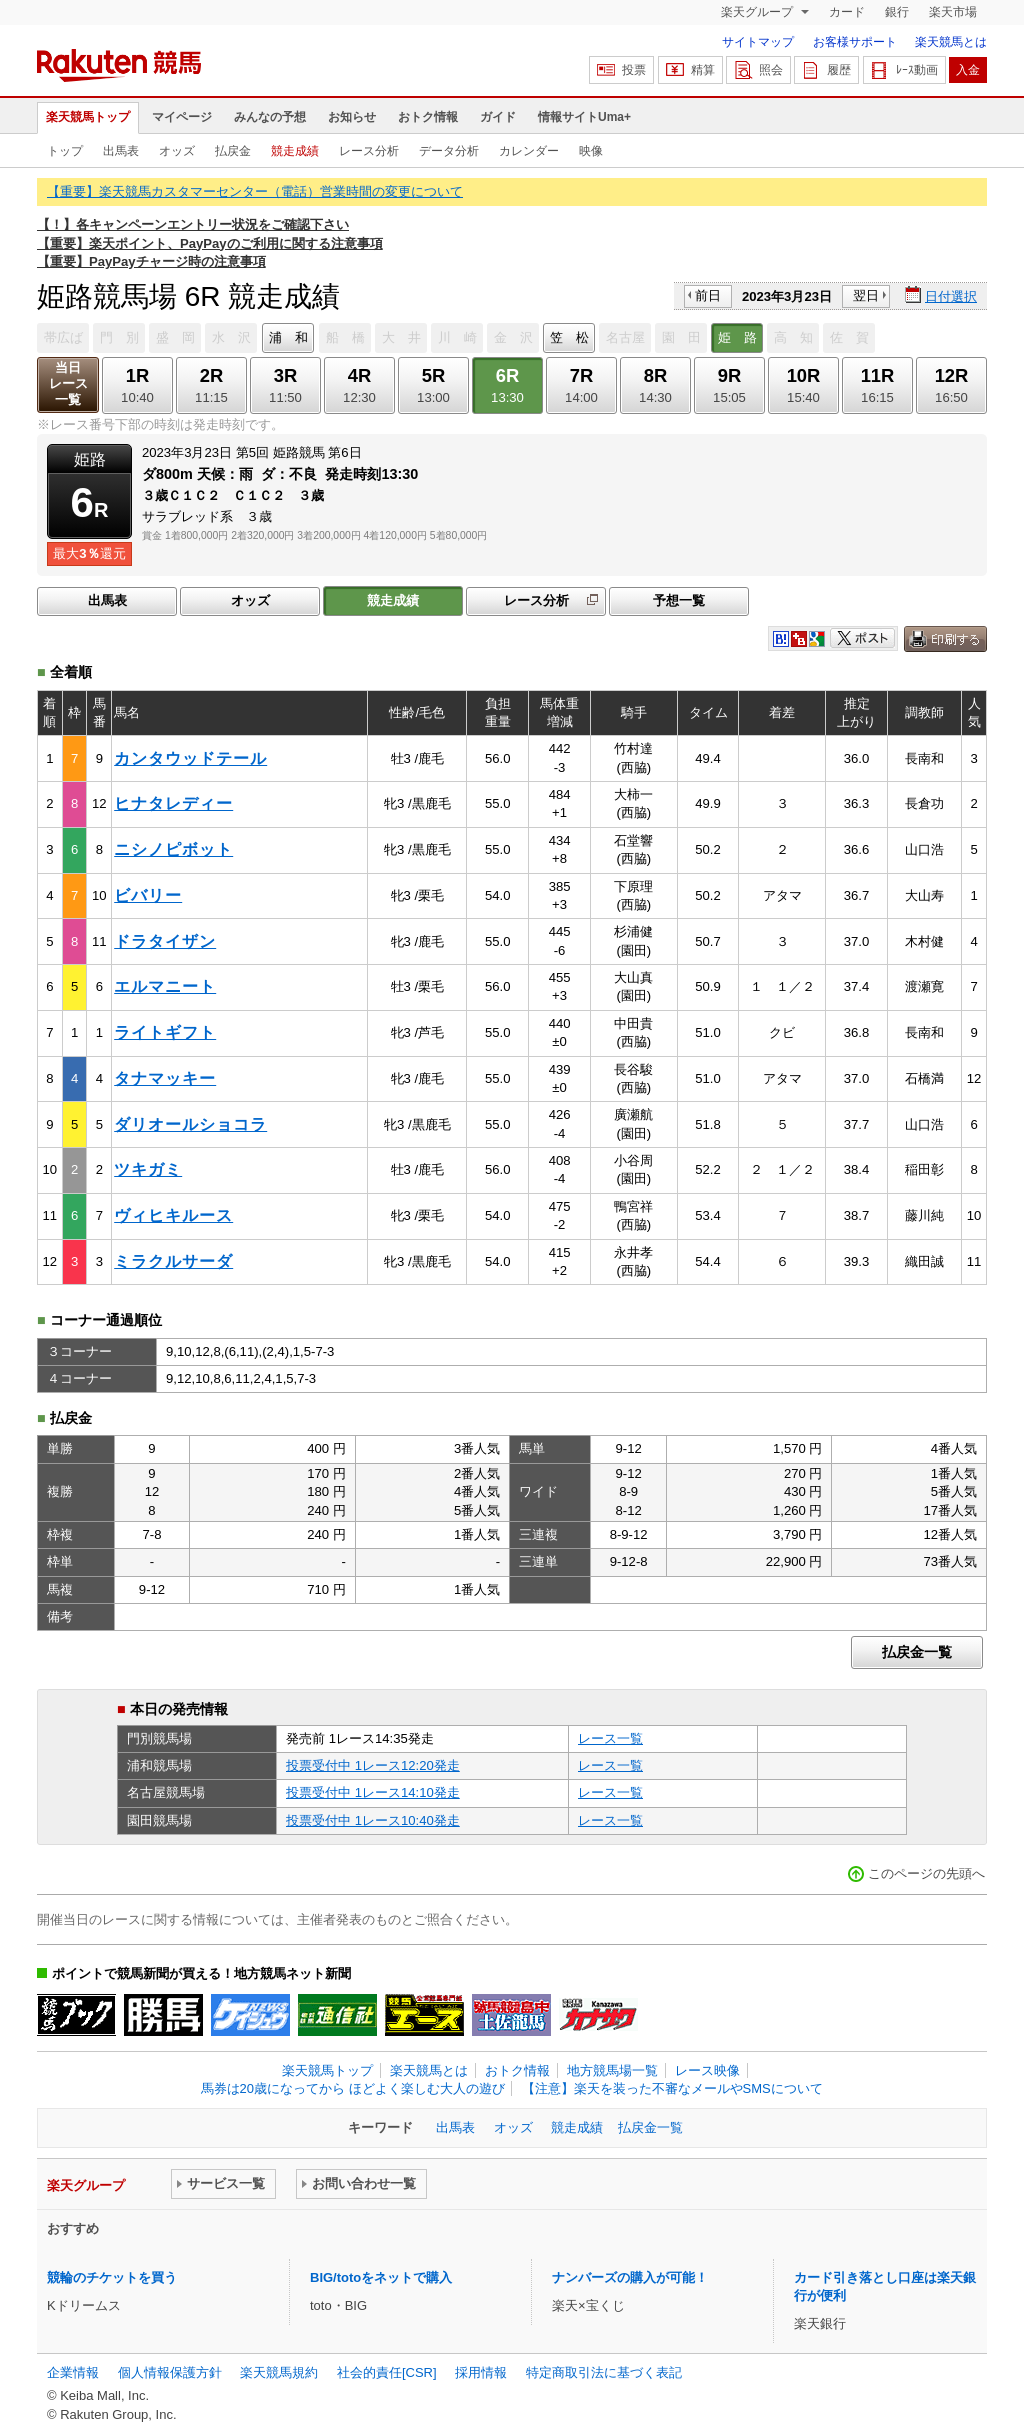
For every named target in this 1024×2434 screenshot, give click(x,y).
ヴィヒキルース (173, 1215)
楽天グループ (758, 12)
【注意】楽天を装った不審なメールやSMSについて (672, 2088)
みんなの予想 (270, 117)
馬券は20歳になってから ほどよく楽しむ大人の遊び (353, 2088)
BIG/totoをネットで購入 (381, 2277)
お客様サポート (855, 42)
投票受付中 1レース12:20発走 (373, 1765)
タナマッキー (165, 1078)
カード (847, 12)
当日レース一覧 (68, 383)
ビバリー (148, 895)
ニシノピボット (173, 849)
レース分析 (369, 151)
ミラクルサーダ (173, 1261)
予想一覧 (679, 600)
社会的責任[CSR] (387, 2372)
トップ (65, 151)
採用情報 (481, 2372)
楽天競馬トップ (88, 117)
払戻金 (233, 151)
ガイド (498, 117)
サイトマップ (758, 42)
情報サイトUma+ (584, 117)
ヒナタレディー (173, 803)
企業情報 (73, 2372)
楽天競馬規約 (279, 2372)
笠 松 (569, 337)
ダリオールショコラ (190, 1124)
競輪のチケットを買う (112, 2277)
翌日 (866, 295)
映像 (591, 151)
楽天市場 (953, 12)
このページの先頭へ (926, 1873)
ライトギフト (165, 1032)
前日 (708, 295)
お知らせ (352, 117)
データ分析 (449, 151)
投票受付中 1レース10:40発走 (373, 1820)
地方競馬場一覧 (612, 2070)
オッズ (177, 151)
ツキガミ (148, 1169)
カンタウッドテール (190, 758)
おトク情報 (428, 117)
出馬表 (121, 151)
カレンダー (529, 151)
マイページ (182, 117)
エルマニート (165, 986)
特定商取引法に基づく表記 (604, 2372)
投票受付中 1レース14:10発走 (373, 1792)
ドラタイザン (165, 941)
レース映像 (707, 2070)
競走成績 (295, 151)
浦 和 (288, 337)
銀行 (897, 12)
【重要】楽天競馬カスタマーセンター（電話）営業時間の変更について (255, 191)
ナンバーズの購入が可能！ (630, 2277)
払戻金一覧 (917, 1652)
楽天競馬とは (951, 42)
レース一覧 (610, 1738)
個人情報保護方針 (170, 2372)
